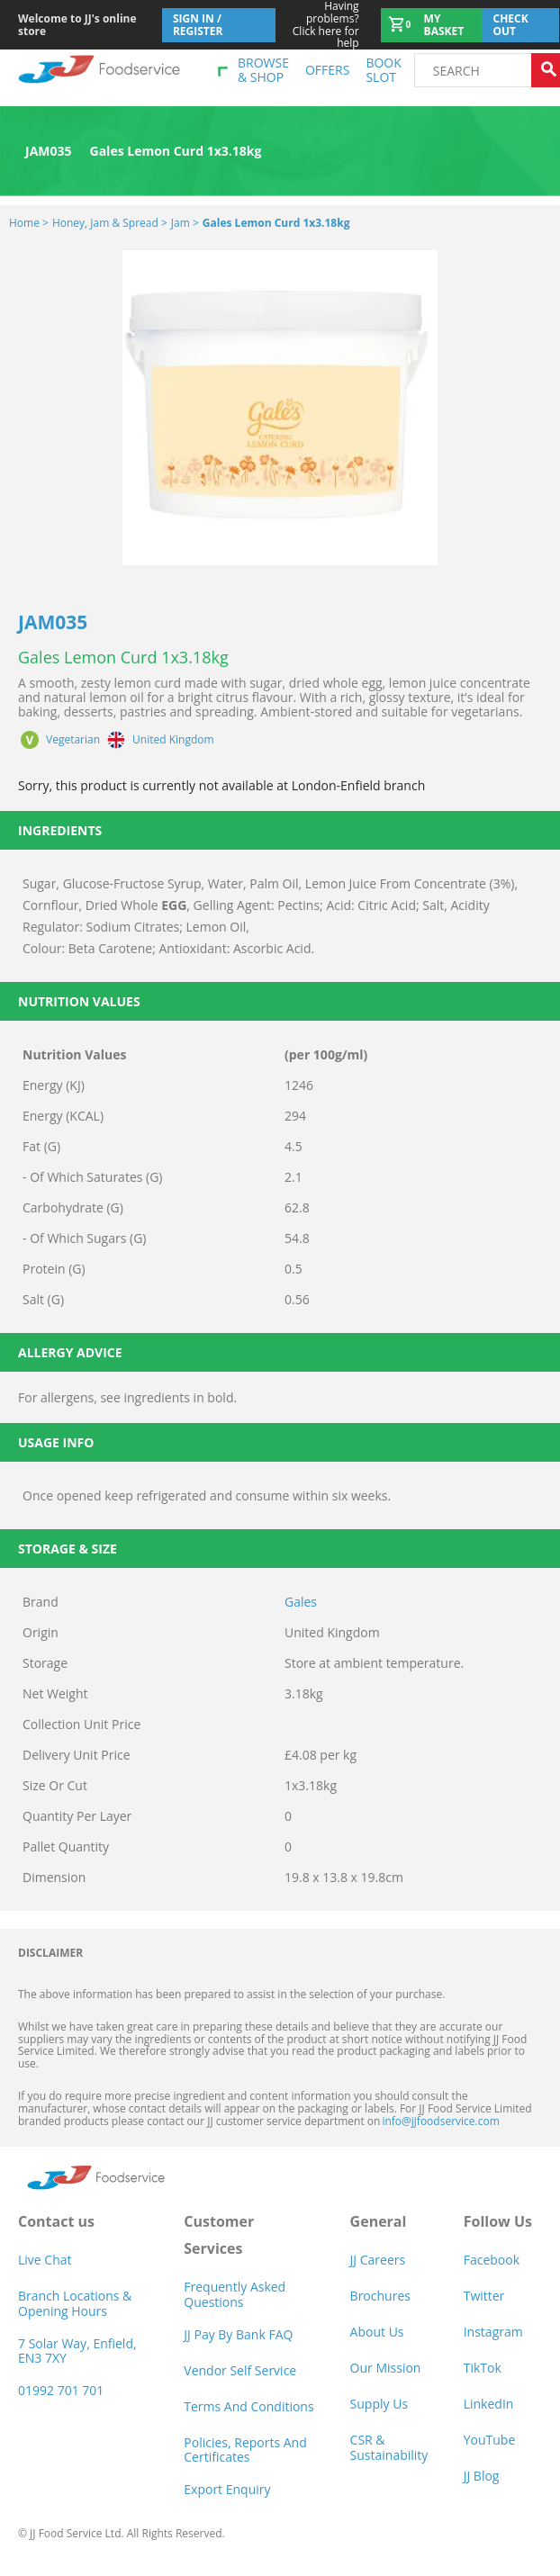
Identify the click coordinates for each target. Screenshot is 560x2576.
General (378, 2221)
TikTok (482, 2367)
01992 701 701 (61, 2390)
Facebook (491, 2259)
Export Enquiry (227, 2489)
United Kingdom (173, 740)
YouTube (490, 2439)
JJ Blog (482, 2475)
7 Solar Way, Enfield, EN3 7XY (77, 2350)
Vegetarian (73, 740)
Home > (29, 222)
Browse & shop (263, 70)
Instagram (493, 2331)
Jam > (185, 222)
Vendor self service (240, 2370)
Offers (327, 69)
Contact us (56, 2221)
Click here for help (317, 25)
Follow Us (498, 2221)
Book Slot (383, 70)
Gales (301, 1601)
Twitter (484, 2295)
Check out (510, 25)
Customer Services (219, 2234)
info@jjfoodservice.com (440, 2121)
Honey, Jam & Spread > (109, 222)
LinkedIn (489, 2403)
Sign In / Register (198, 25)
